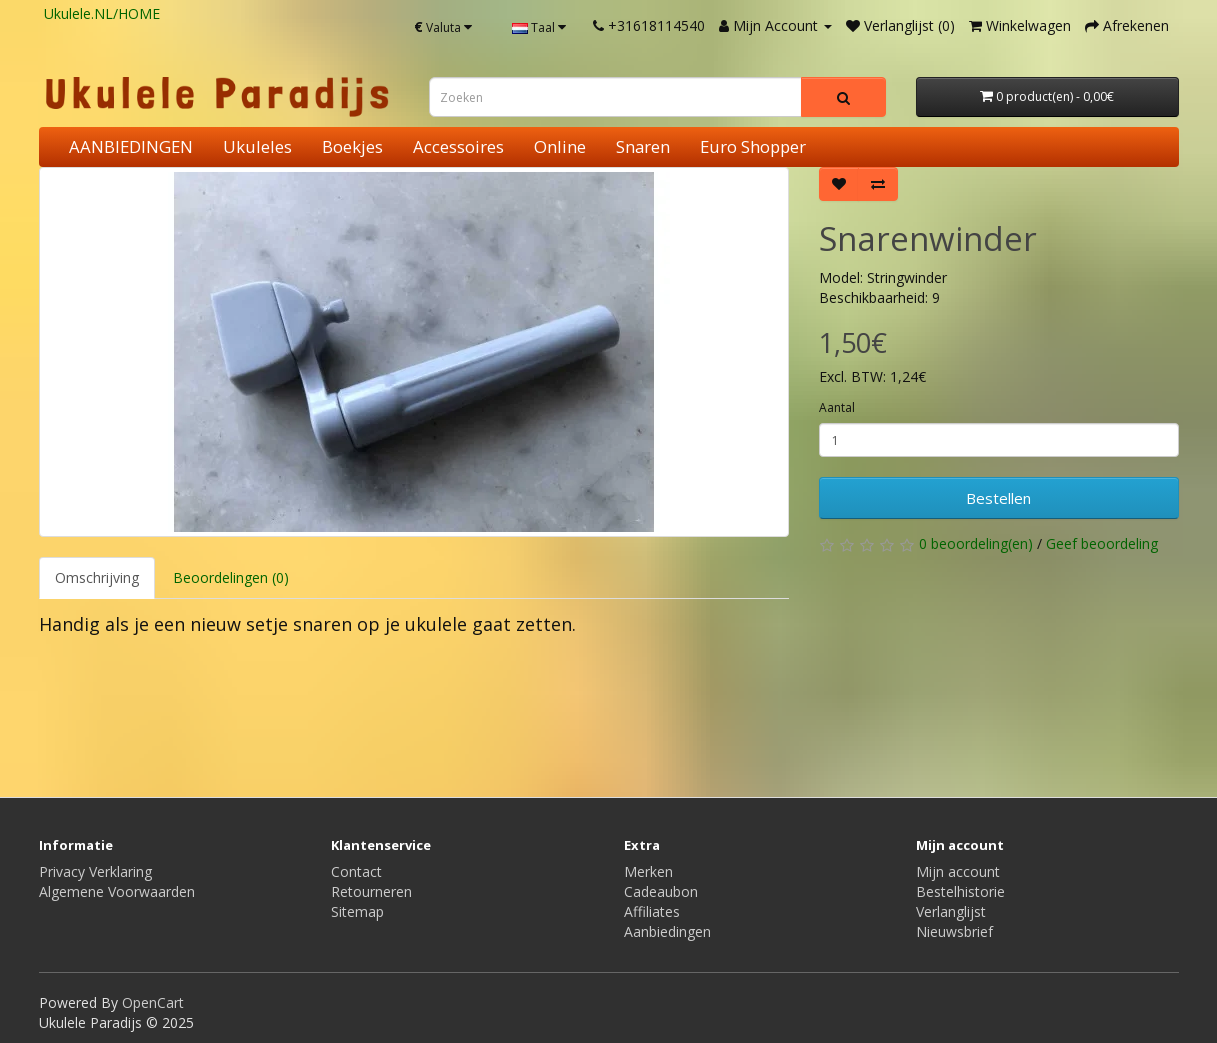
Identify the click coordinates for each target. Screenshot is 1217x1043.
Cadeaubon (661, 891)
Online (560, 146)
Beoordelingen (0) (231, 577)
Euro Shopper (753, 146)
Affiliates (652, 911)
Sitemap (357, 911)
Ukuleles (257, 146)
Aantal (837, 407)
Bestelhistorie (960, 891)
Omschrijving (97, 577)
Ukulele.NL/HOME (102, 13)
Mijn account (958, 871)
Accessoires (458, 146)
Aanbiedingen (667, 931)
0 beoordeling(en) (976, 543)
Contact (356, 871)
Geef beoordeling (1102, 543)
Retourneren (371, 891)
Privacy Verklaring (95, 871)
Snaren (643, 146)
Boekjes (352, 146)
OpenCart (153, 1002)
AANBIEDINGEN (131, 146)
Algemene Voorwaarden (117, 891)
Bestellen (998, 498)
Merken (648, 871)
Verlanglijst (951, 911)
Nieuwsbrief (954, 931)
